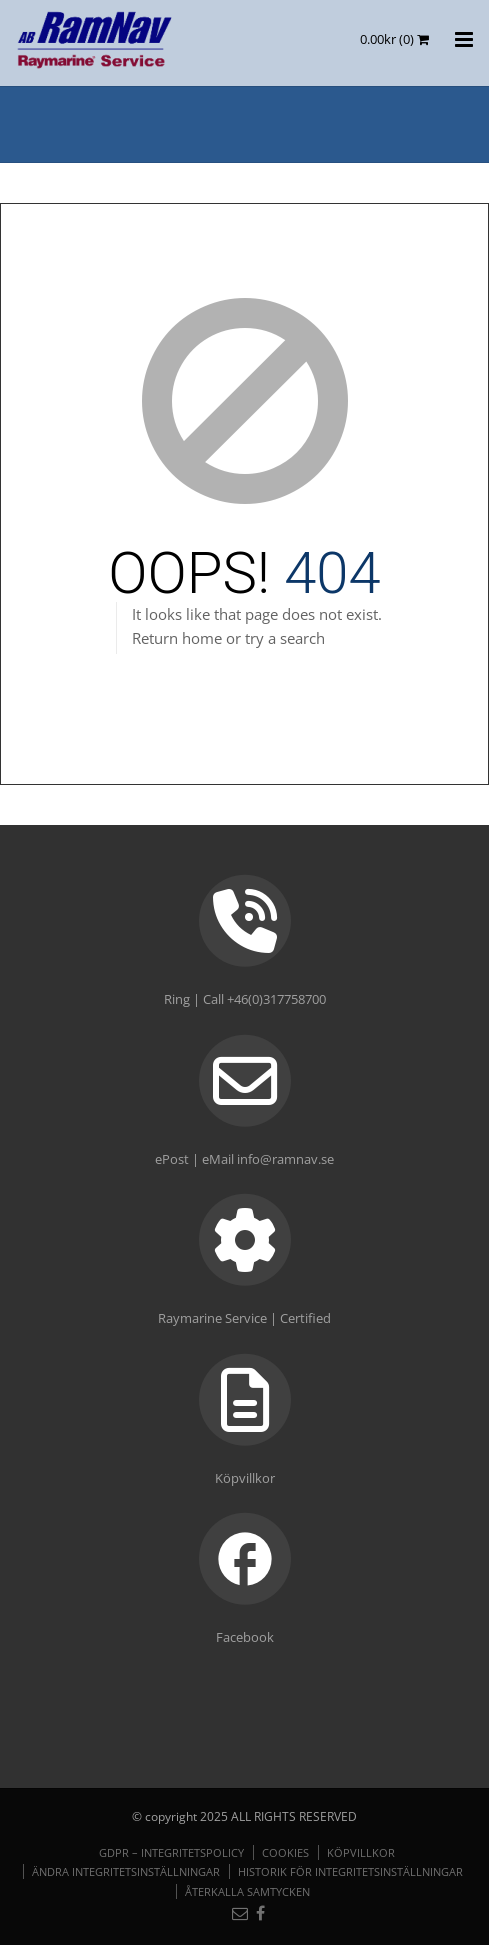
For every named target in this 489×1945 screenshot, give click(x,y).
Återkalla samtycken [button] (247, 1891)
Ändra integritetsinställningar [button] (126, 1871)
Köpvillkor (361, 1852)
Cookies (285, 1852)
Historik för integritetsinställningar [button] (350, 1871)
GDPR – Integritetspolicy (171, 1852)
